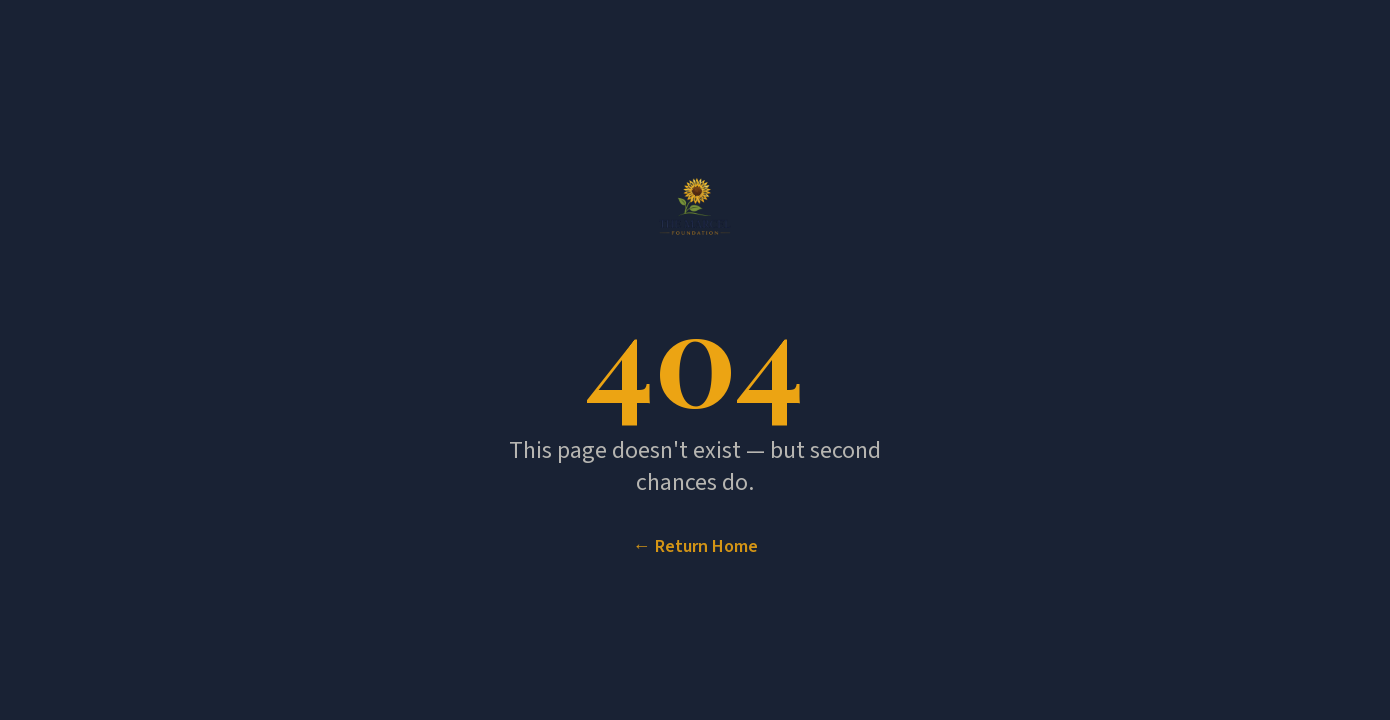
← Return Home (695, 547)
